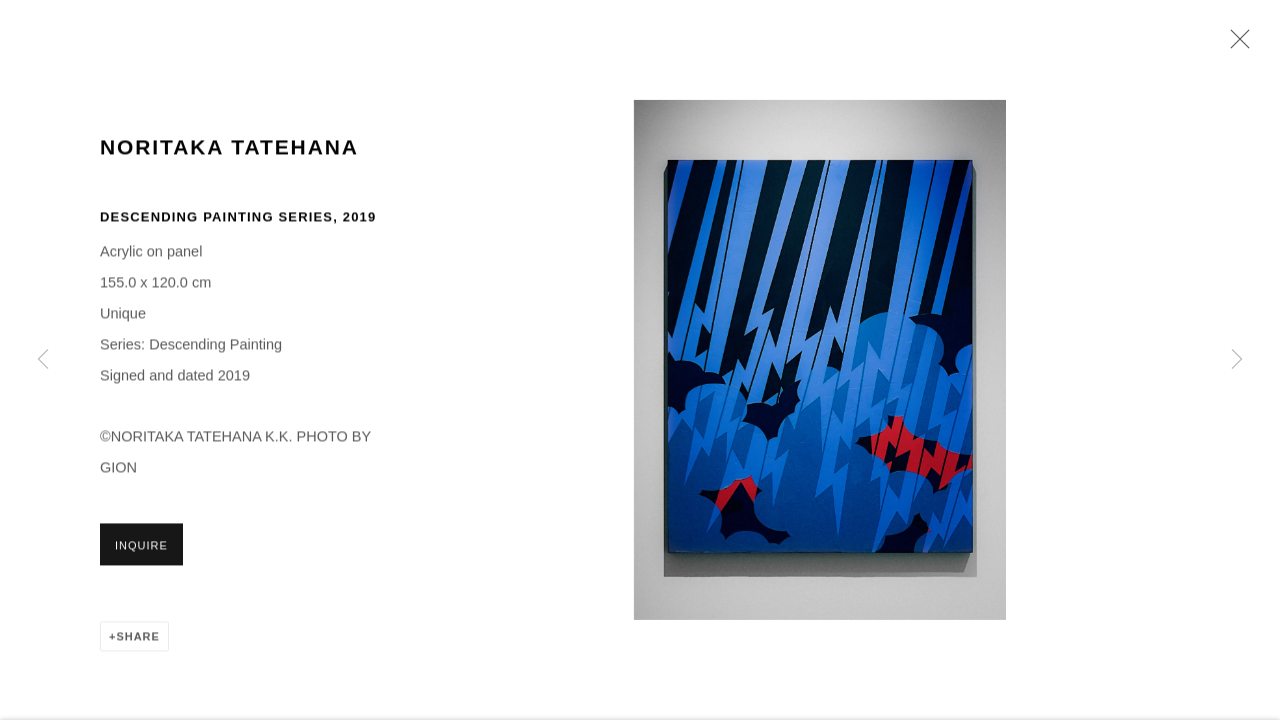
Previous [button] (43, 360)
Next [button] (1237, 360)
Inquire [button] (141, 548)
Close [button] (1235, 45)
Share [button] (137, 639)
